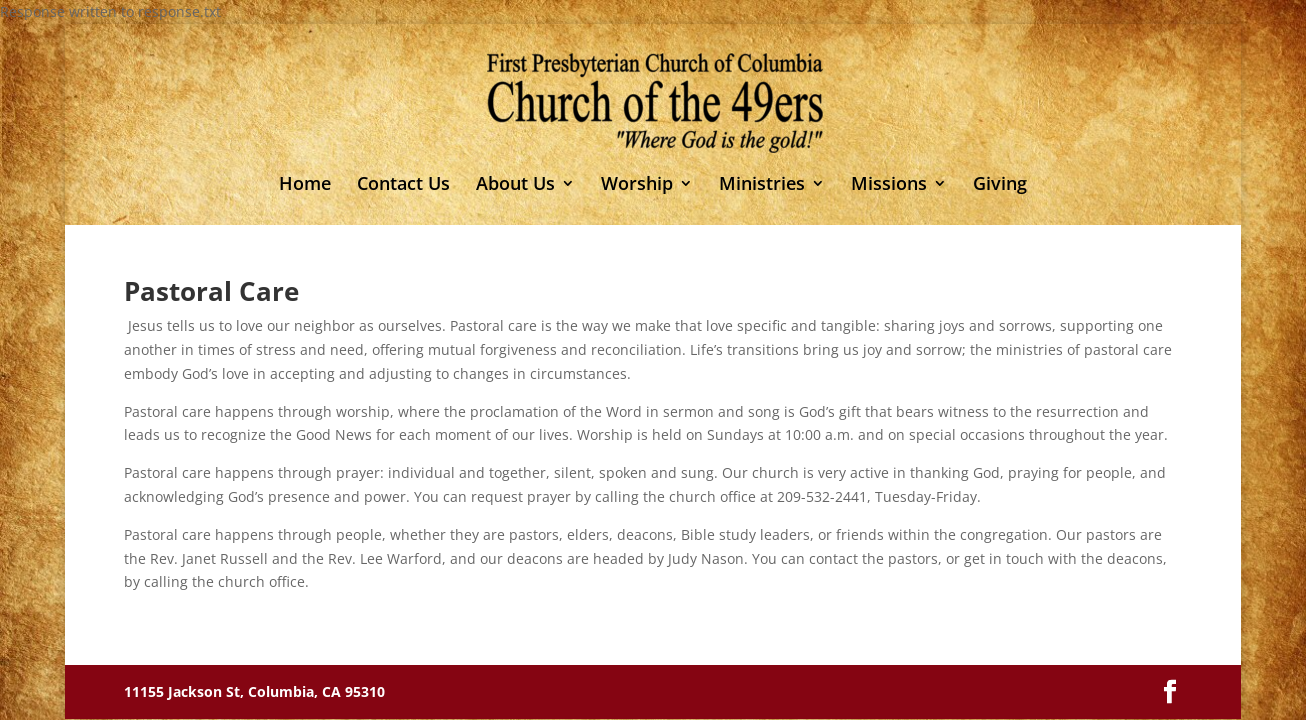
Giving (1000, 185)
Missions (889, 185)
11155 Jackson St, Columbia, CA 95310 (254, 691)
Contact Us (403, 185)
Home (305, 185)
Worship (637, 185)
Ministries (762, 185)
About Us (515, 185)
